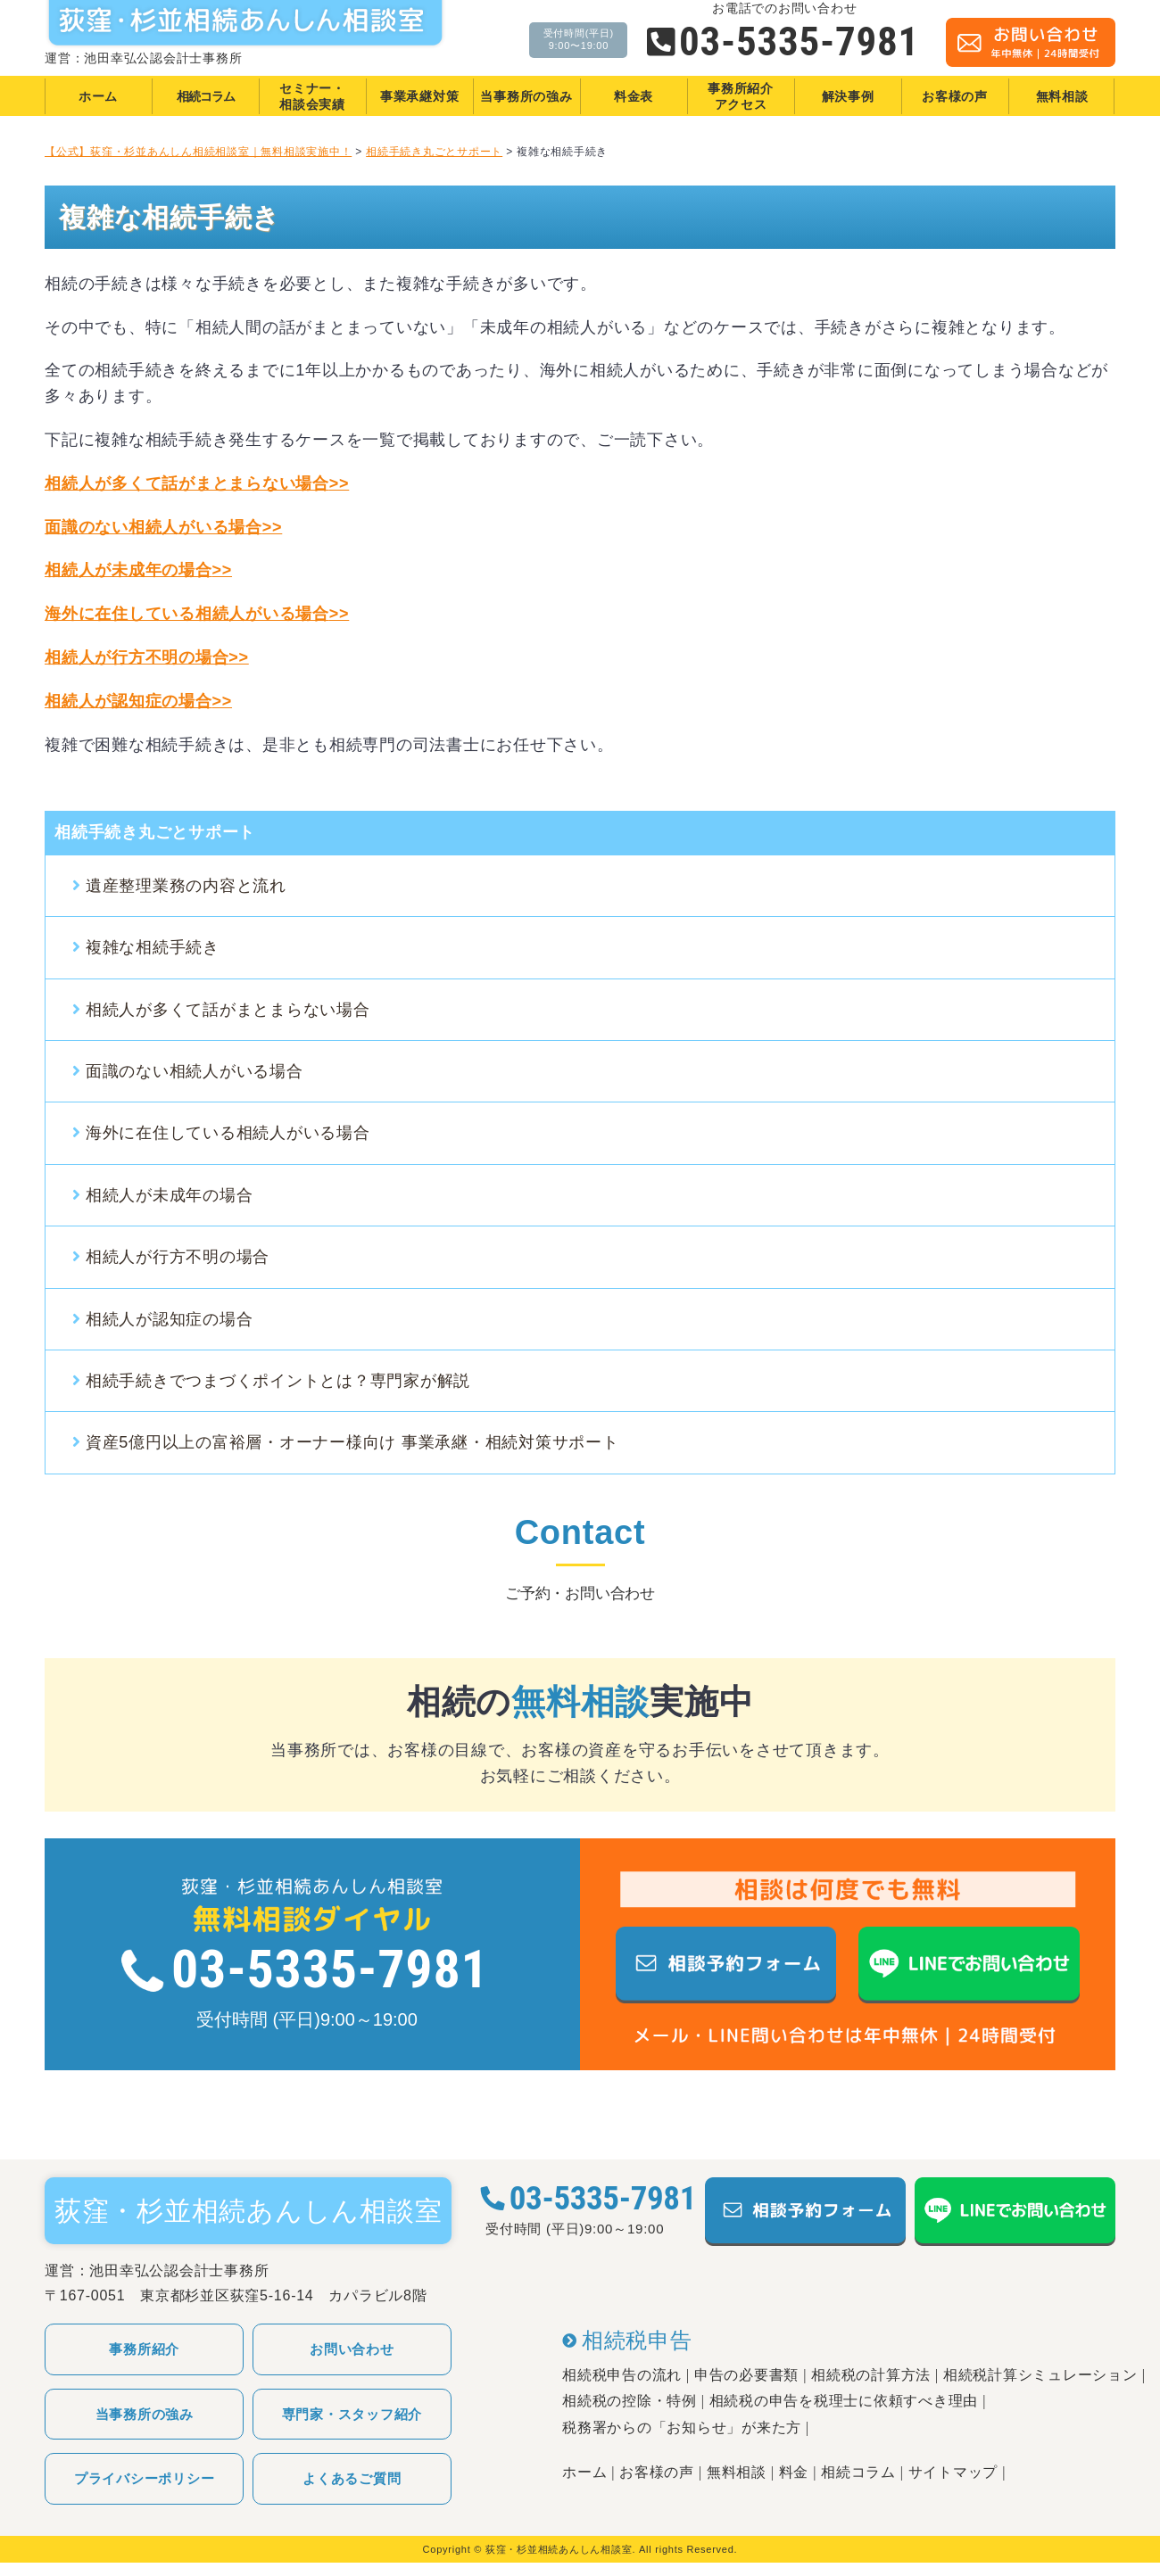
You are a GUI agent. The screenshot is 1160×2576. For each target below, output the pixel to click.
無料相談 (736, 2472)
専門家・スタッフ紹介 (352, 2414)
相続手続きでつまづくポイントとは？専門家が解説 (278, 1381)
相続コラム (858, 2472)
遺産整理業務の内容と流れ (186, 886)
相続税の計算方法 (871, 2374)
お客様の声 (656, 2472)
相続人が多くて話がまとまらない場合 (228, 1010)
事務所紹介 (144, 2349)
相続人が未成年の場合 (138, 570)
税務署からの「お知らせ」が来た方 (681, 2427)
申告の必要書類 (746, 2374)
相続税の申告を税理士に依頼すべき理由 (844, 2400)
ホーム (584, 2472)
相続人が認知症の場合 (138, 701)
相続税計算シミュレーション (1040, 2374)
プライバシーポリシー (144, 2478)
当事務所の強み (144, 2414)
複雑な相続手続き (153, 947)
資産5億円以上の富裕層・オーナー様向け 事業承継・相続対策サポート (352, 1442)
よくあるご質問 (351, 2478)
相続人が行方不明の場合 (147, 657)
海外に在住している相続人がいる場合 (228, 1133)
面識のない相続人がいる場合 (163, 527)
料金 (794, 2472)
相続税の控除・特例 (629, 2400)
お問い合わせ (352, 2349)
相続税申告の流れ (622, 2374)
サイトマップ (953, 2472)
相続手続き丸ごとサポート (154, 832)
